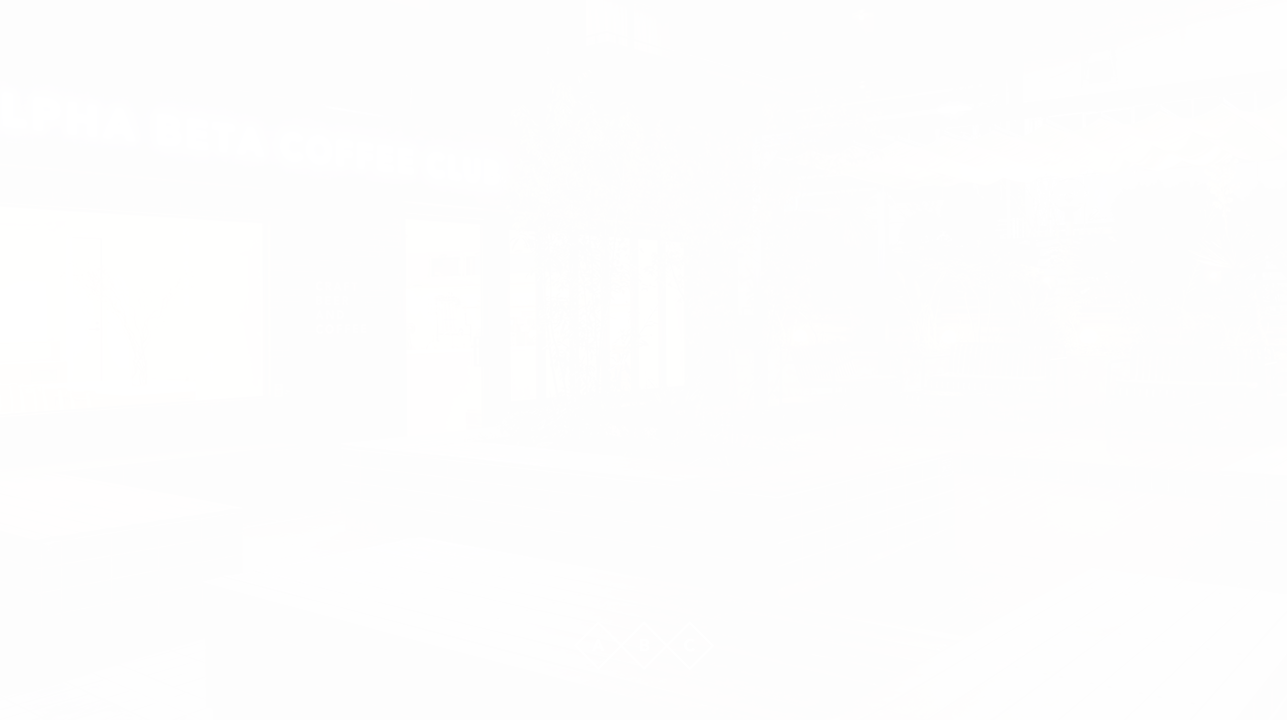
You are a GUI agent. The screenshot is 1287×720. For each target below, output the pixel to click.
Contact (718, 500)
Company (568, 500)
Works (418, 500)
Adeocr (869, 500)
